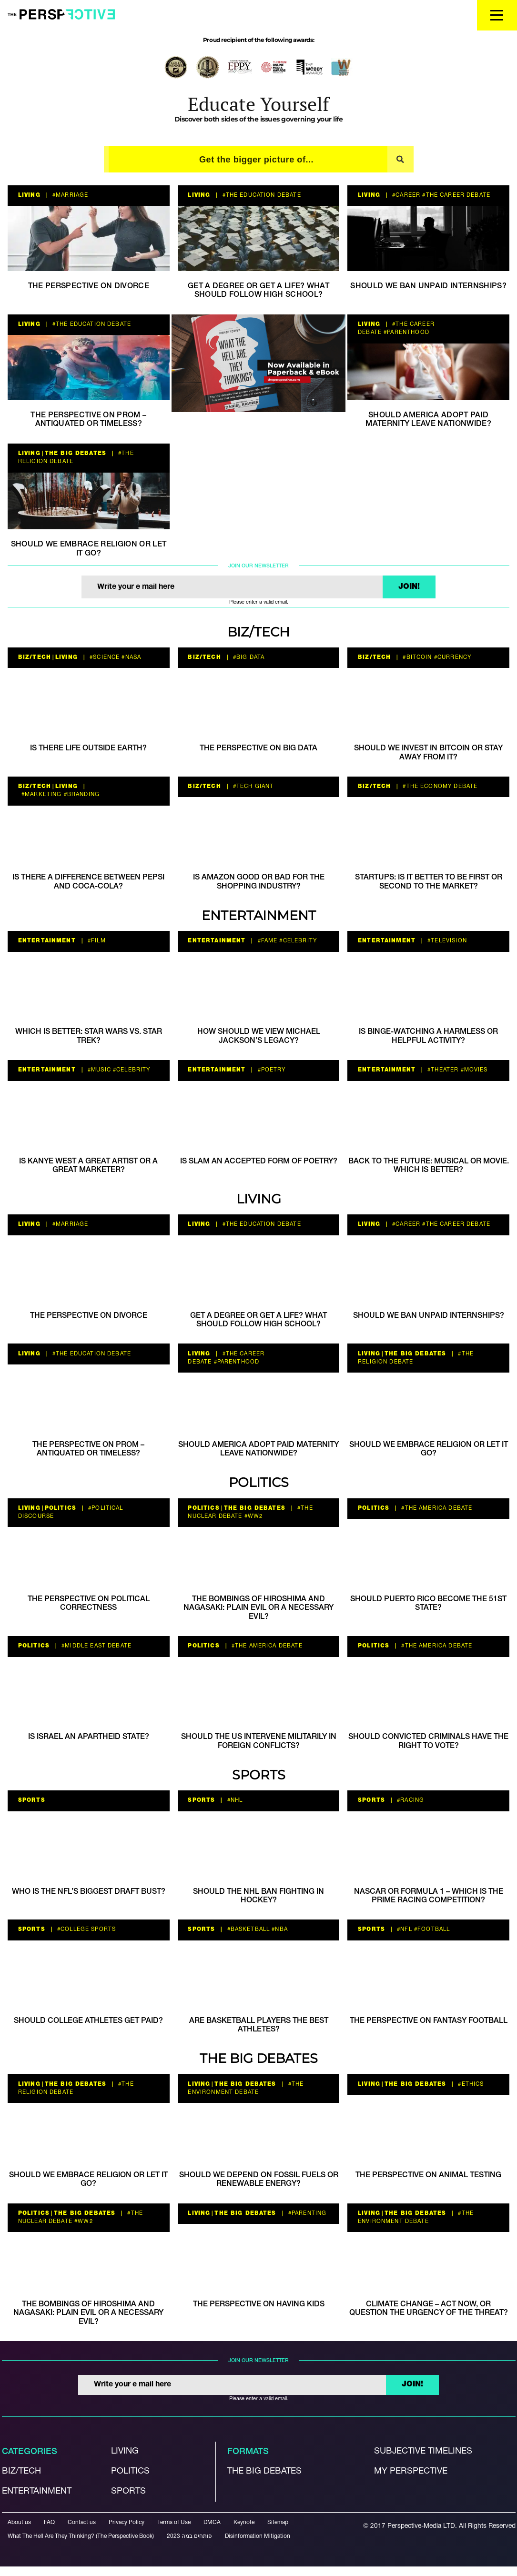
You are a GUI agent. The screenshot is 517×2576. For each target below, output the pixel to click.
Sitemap (277, 2522)
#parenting (306, 2213)
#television (446, 941)
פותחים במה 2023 (189, 2536)
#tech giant (252, 786)
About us (19, 2522)
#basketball (247, 1929)
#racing (409, 1800)
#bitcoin (416, 657)
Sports (258, 1775)
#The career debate (455, 195)
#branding (81, 794)
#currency (452, 657)
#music (98, 1070)
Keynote (243, 2522)
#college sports (85, 1929)
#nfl (403, 1929)
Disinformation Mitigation (257, 2536)
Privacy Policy (126, 2522)
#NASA (130, 657)
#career (405, 195)
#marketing (41, 794)
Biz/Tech (258, 632)
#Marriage (70, 195)
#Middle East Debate (96, 1646)
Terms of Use (174, 2522)
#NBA (279, 1929)
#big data (248, 657)
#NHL (234, 1800)
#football (431, 1929)
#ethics (470, 2084)
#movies (472, 1070)
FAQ (49, 2522)
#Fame (266, 941)
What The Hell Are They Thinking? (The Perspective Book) (81, 2536)
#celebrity (297, 941)
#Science (104, 657)
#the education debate (260, 195)
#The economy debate (439, 786)
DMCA (212, 2522)
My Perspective (410, 2471)
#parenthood (405, 332)
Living (29, 195)
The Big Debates (75, 453)
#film (96, 941)
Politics (259, 1482)
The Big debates (264, 2471)
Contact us (82, 2522)
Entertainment (259, 915)
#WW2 (253, 1516)
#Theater (442, 1070)
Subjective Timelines (423, 2451)
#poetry (270, 1070)
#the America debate (435, 1508)
